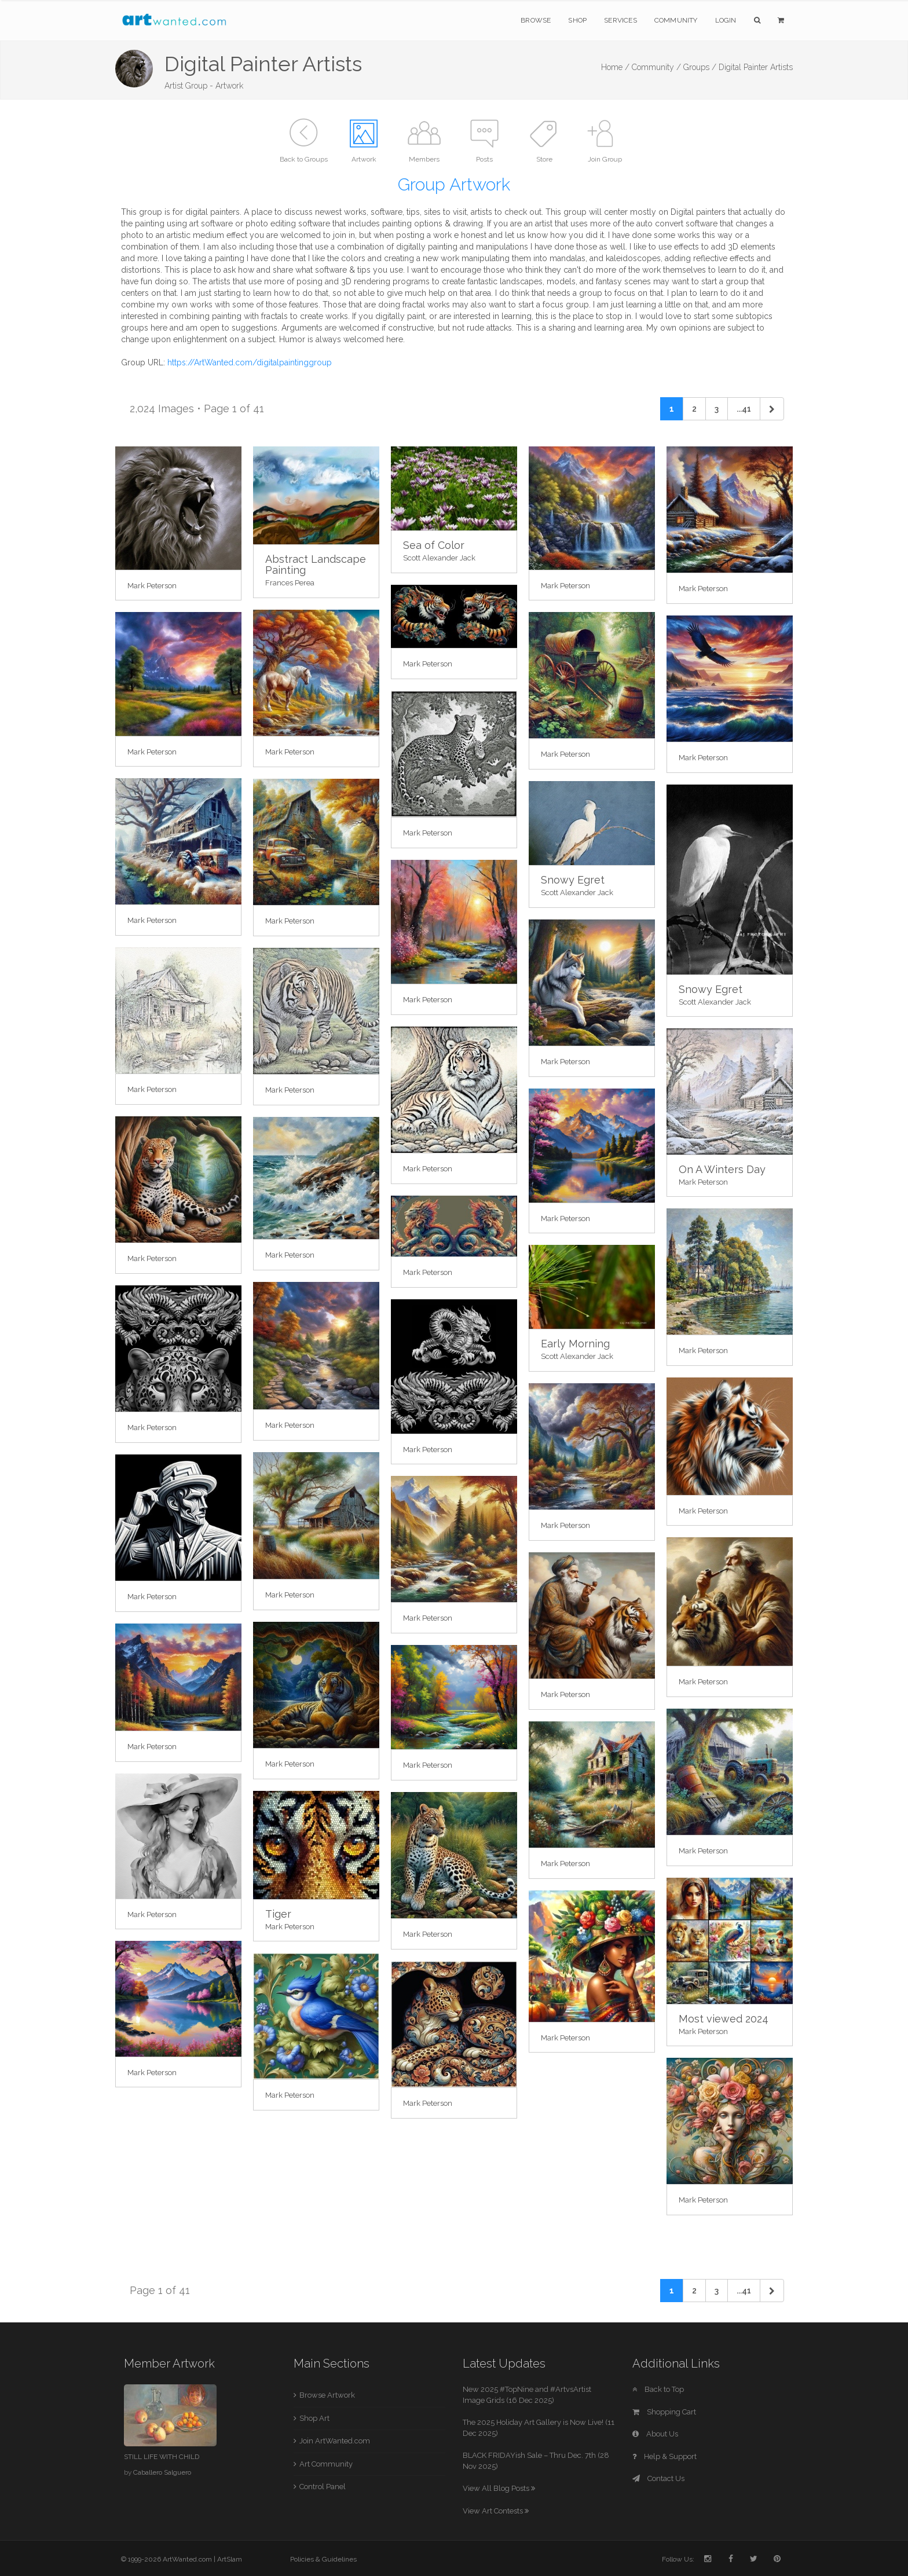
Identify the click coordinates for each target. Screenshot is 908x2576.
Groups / (699, 67)
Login (726, 20)
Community (676, 20)
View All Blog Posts (499, 2488)
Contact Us (658, 2478)
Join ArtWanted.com (334, 2440)
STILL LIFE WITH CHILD (161, 2457)
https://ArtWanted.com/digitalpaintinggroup (249, 362)
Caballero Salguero (162, 2472)
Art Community (326, 2464)
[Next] (772, 408)
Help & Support (664, 2456)
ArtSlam (229, 2559)
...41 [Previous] (744, 408)
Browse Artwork (327, 2395)
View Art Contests (496, 2511)
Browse (536, 20)
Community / (656, 67)
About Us (655, 2434)
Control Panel (322, 2486)
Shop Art (314, 2418)
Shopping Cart (664, 2412)
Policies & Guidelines (323, 2559)
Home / (615, 67)
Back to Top (658, 2389)
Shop (577, 20)
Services (620, 20)
